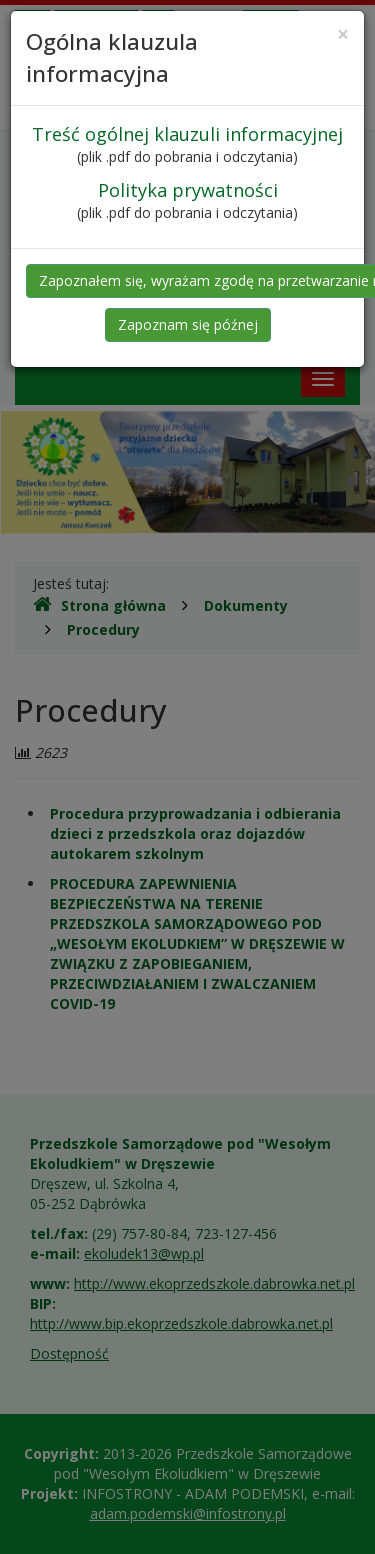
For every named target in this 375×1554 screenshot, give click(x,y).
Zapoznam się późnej (188, 324)
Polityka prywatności (188, 190)
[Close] (343, 34)
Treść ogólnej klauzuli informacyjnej (187, 134)
